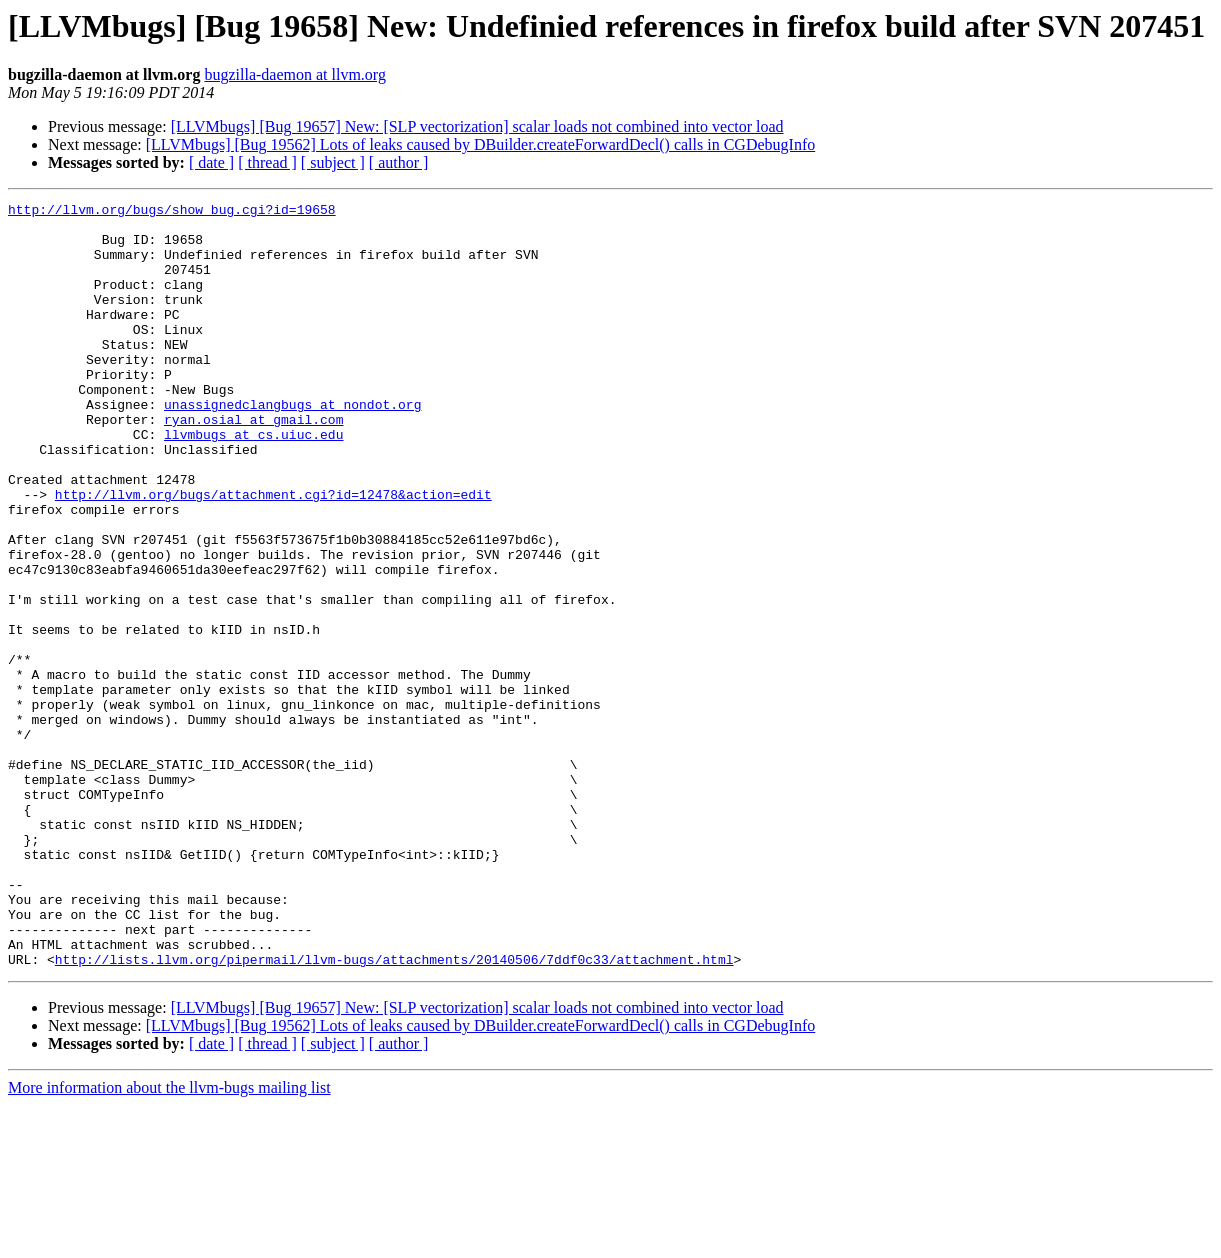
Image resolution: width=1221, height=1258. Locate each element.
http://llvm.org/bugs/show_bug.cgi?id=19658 (172, 212)
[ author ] (399, 162)
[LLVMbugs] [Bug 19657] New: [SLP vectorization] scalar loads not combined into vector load (477, 126)
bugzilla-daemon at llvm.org (294, 74)
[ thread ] (267, 162)
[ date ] (211, 162)
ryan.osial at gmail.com (253, 464)
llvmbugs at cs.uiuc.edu (253, 482)
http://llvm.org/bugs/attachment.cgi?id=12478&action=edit (273, 554)
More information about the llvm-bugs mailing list (169, 1240)
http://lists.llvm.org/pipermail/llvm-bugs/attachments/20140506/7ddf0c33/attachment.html (394, 1112)
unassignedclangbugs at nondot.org (292, 446)
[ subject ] (333, 162)
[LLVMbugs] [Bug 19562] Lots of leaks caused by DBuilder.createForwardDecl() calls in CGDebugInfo (480, 144)
